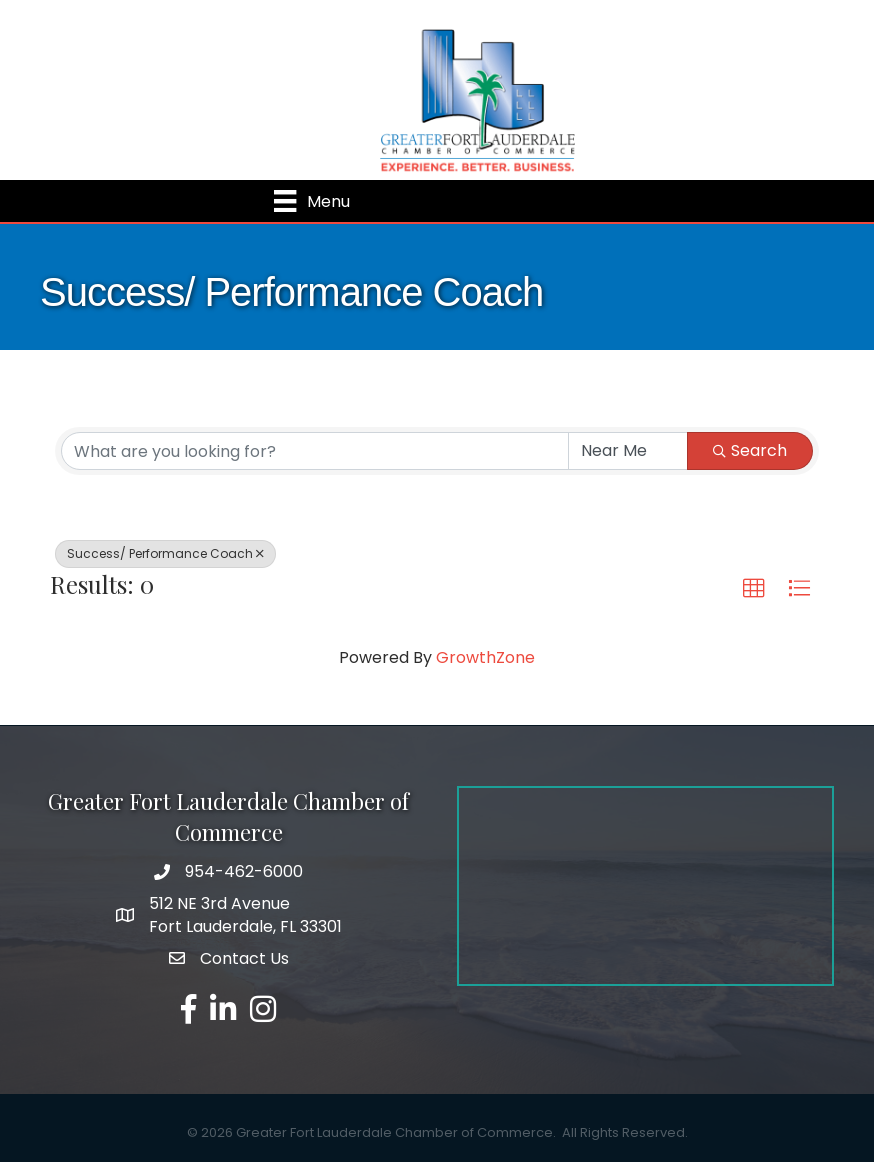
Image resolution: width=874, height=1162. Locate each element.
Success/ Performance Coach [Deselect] (165, 553)
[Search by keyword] (315, 451)
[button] (754, 589)
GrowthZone (485, 657)
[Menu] (311, 201)
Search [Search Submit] (750, 450)
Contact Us (244, 958)
